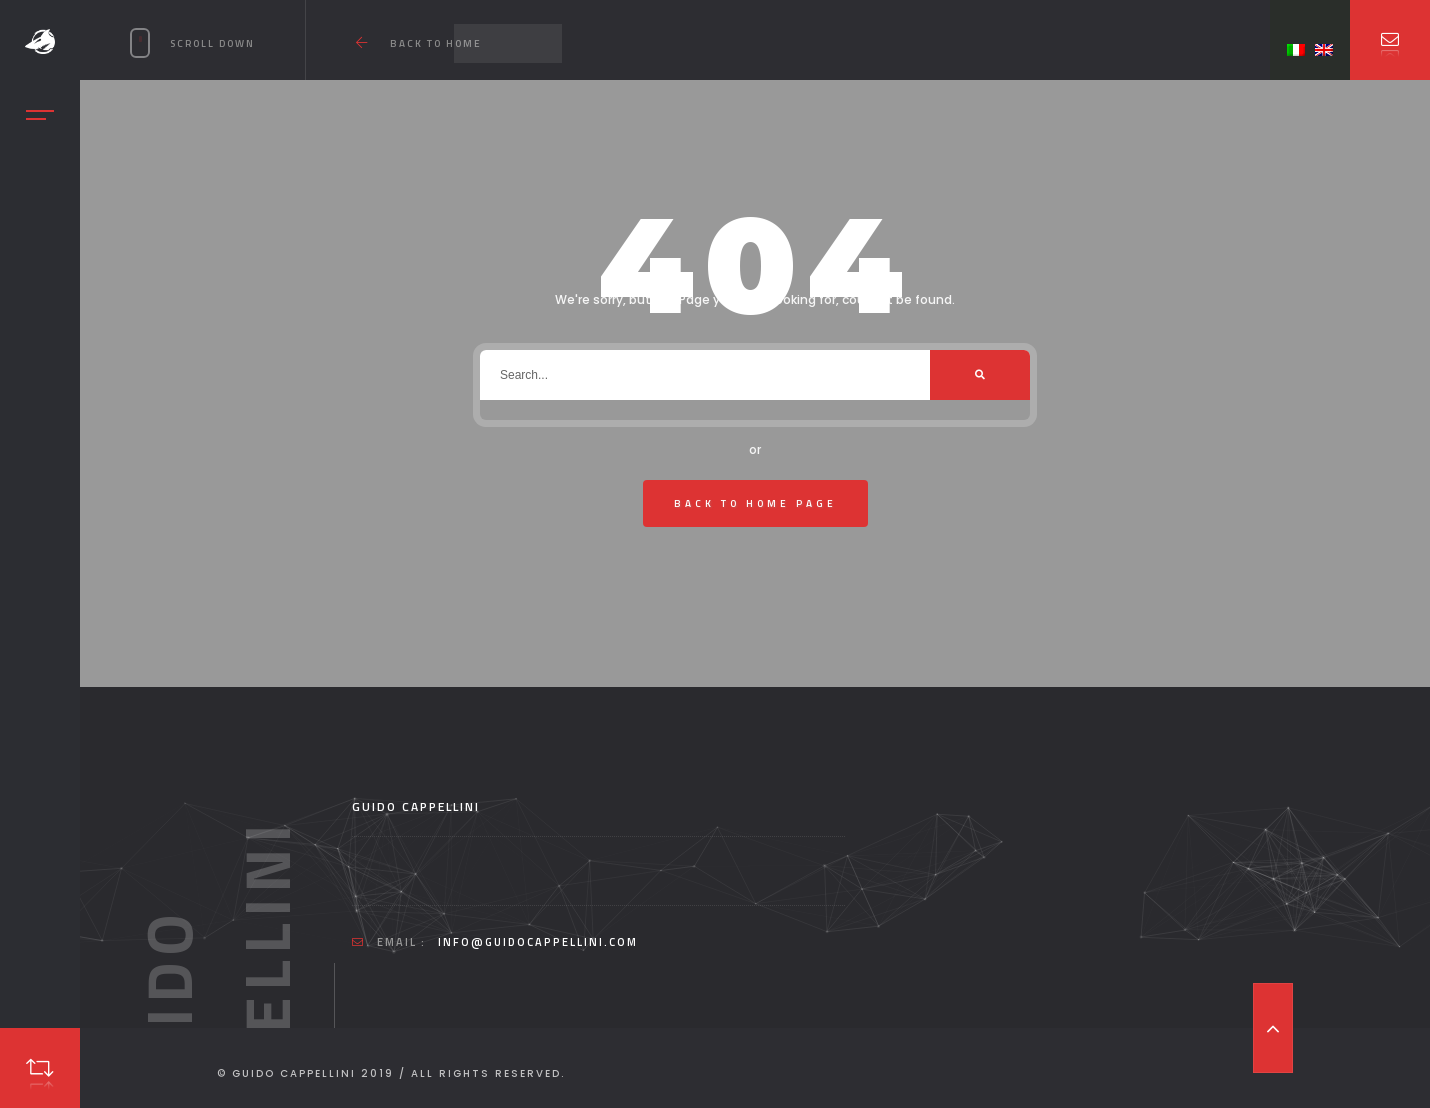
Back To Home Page (755, 503)
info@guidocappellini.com (538, 942)
